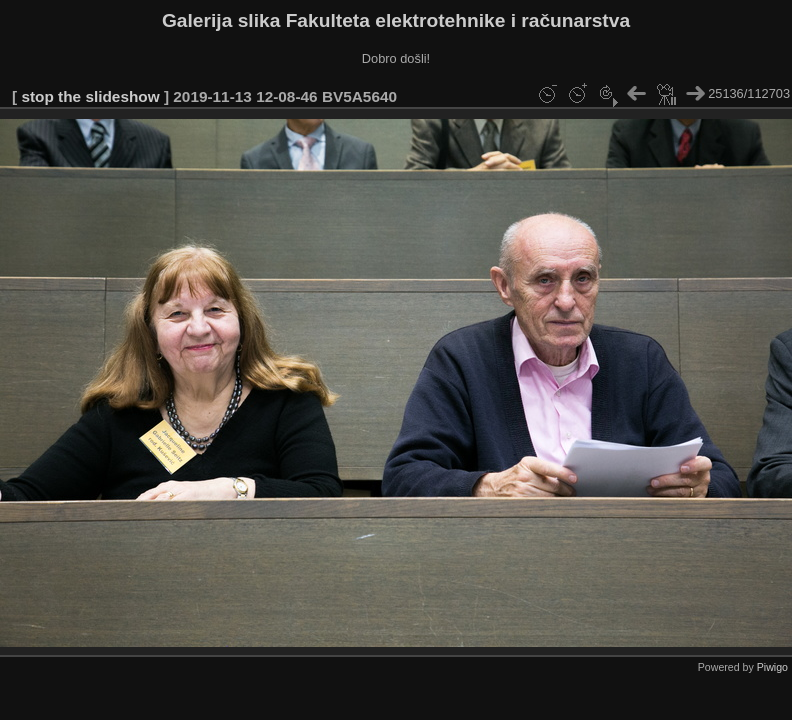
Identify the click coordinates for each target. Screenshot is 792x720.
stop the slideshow (90, 96)
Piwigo (772, 667)
